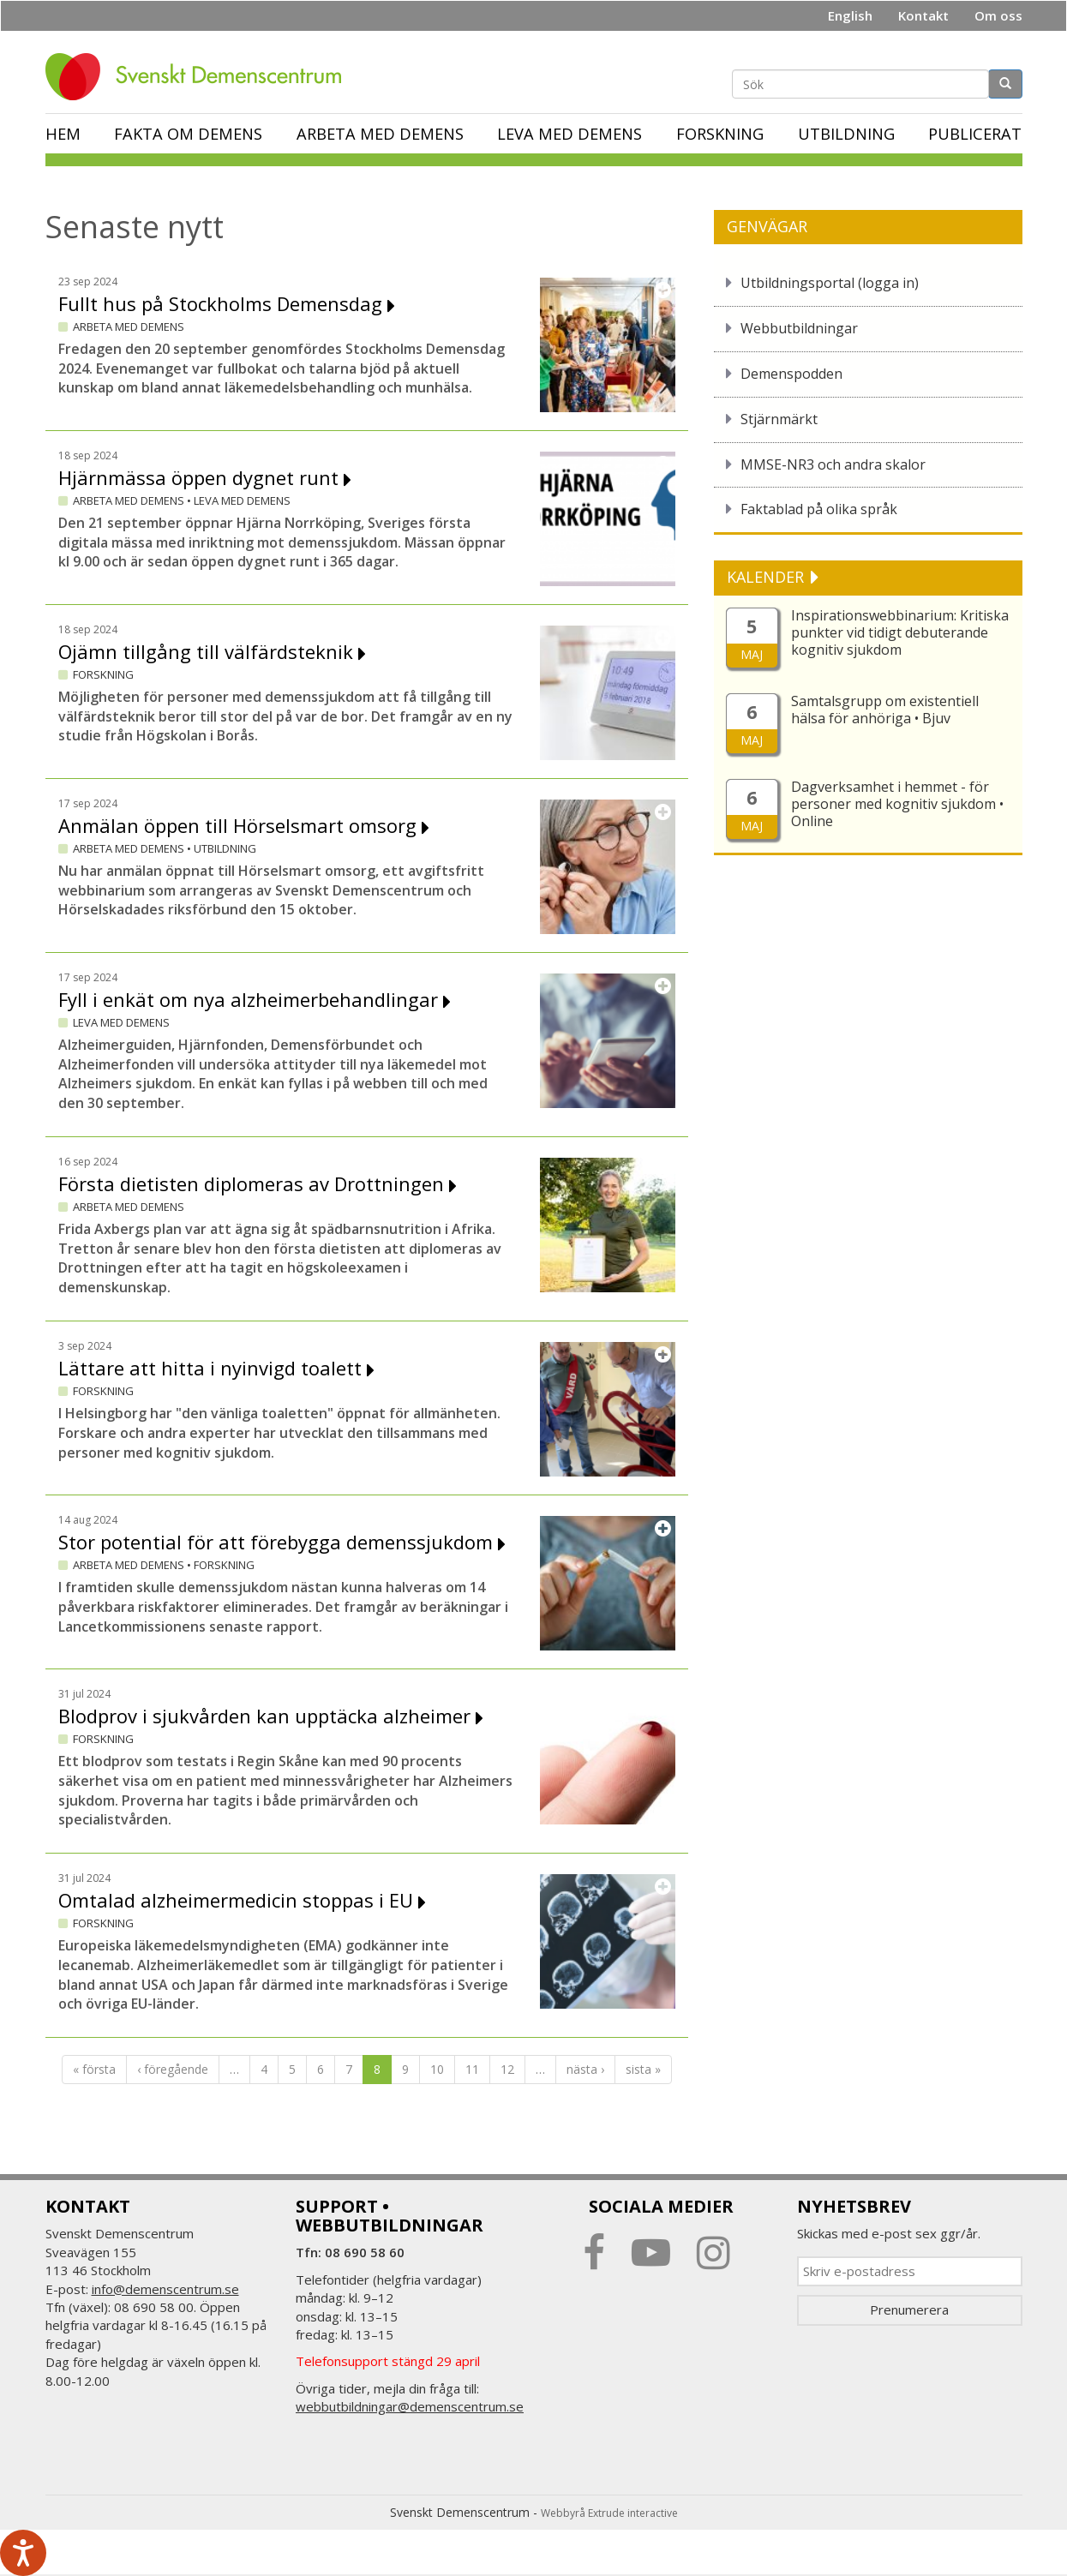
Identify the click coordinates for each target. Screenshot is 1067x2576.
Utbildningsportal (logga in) (829, 282)
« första (94, 2069)
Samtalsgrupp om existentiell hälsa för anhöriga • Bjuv (885, 710)
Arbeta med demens (380, 133)
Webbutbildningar (799, 328)
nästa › (585, 2069)
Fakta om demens (188, 133)
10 (437, 2069)
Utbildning (846, 133)
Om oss (998, 15)
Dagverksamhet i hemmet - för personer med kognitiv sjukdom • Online (897, 803)
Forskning (720, 133)
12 (507, 2069)
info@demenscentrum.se (165, 2288)
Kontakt (923, 15)
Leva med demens (569, 133)
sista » (643, 2069)
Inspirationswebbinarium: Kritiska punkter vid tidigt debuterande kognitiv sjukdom (900, 632)
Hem (63, 133)
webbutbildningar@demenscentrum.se (410, 2406)
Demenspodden (791, 373)
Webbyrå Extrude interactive (609, 2513)
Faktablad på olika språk (818, 509)
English (850, 15)
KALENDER (767, 576)
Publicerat (975, 133)
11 (472, 2069)
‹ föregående (172, 2069)
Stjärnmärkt (779, 419)
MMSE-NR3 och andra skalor (833, 464)
